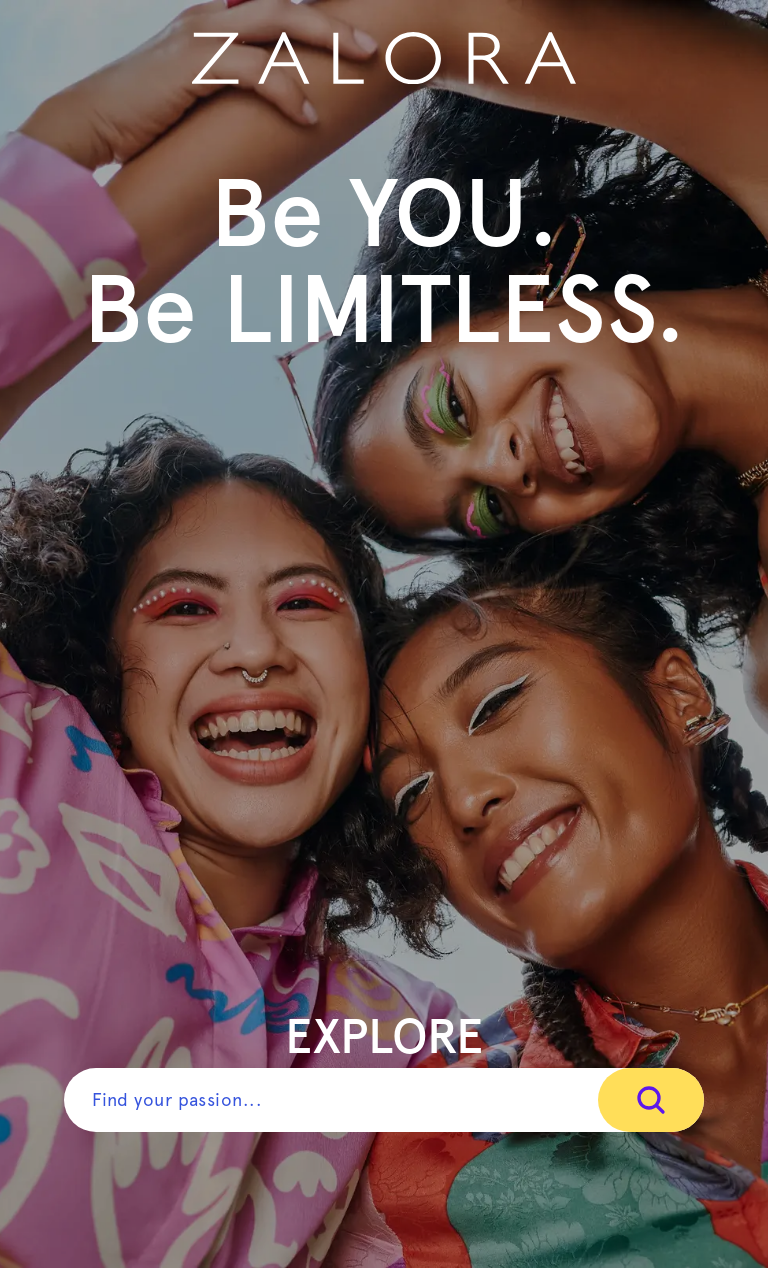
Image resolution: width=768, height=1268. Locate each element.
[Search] (651, 1100)
